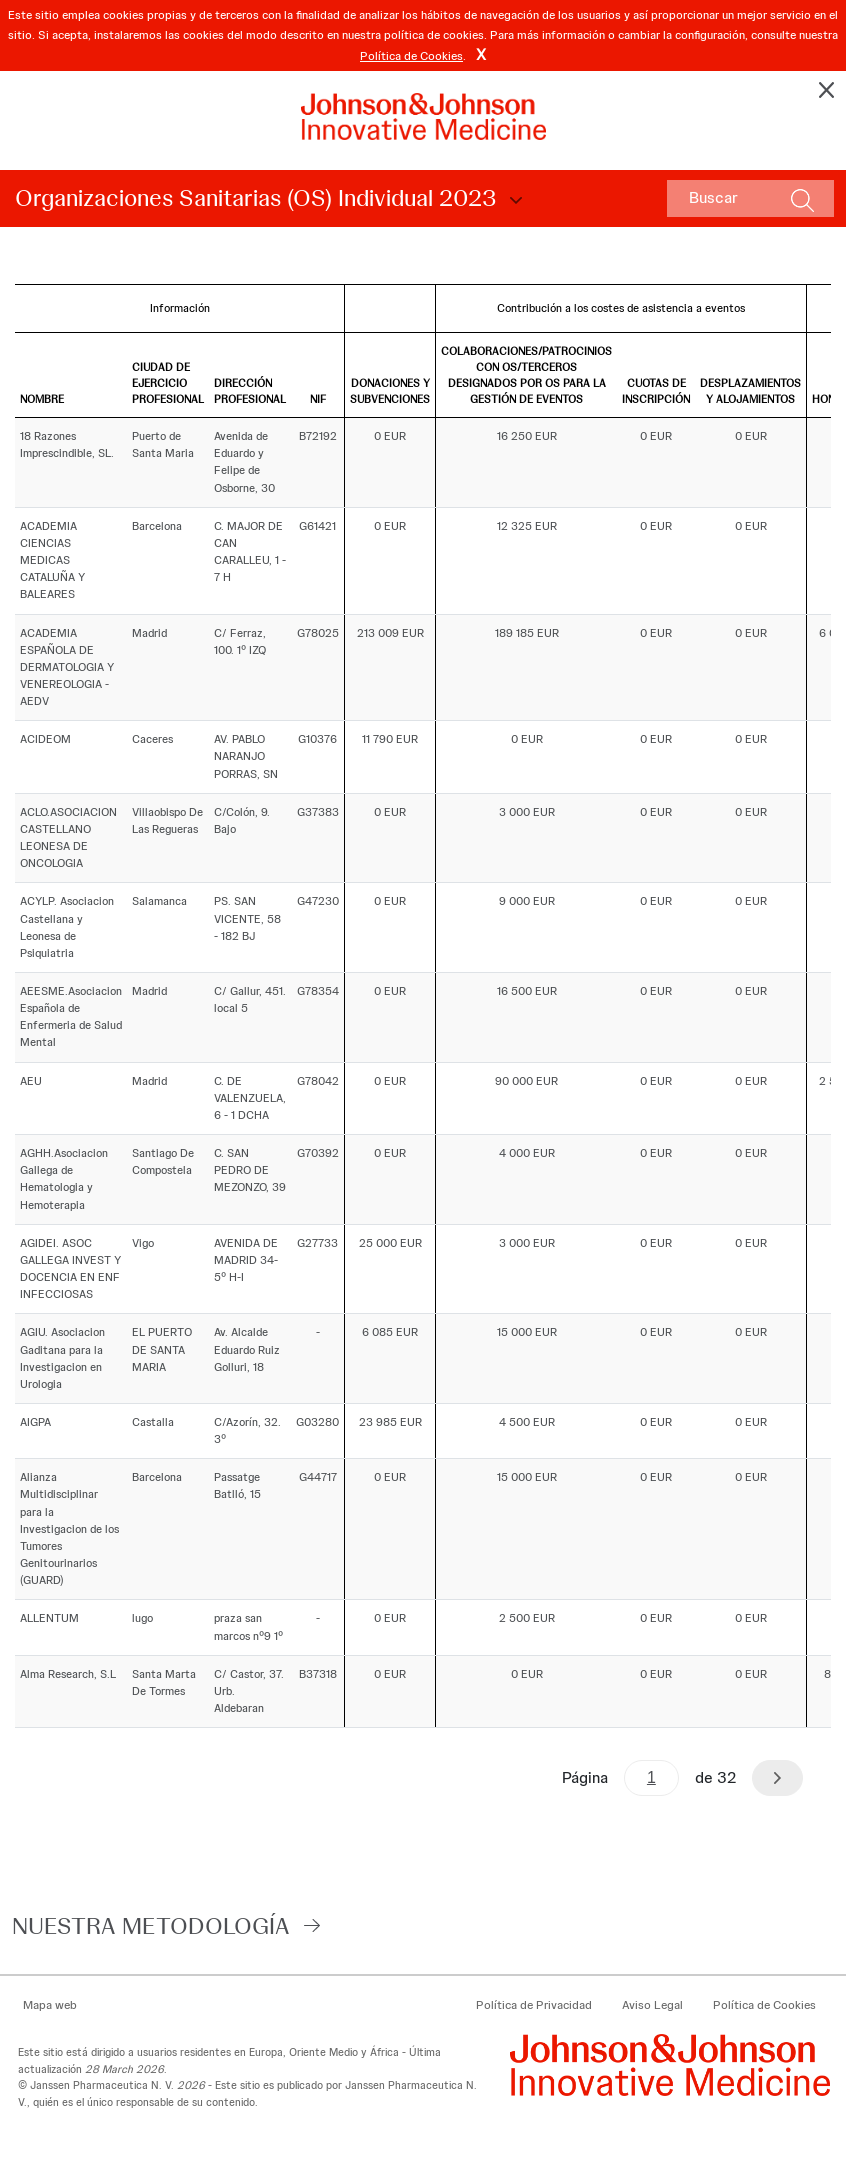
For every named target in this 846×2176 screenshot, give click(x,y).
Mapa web (50, 2005)
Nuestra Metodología (151, 1925)
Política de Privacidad (534, 2005)
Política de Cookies (411, 56)
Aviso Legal (652, 2005)
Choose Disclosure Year (513, 201)
